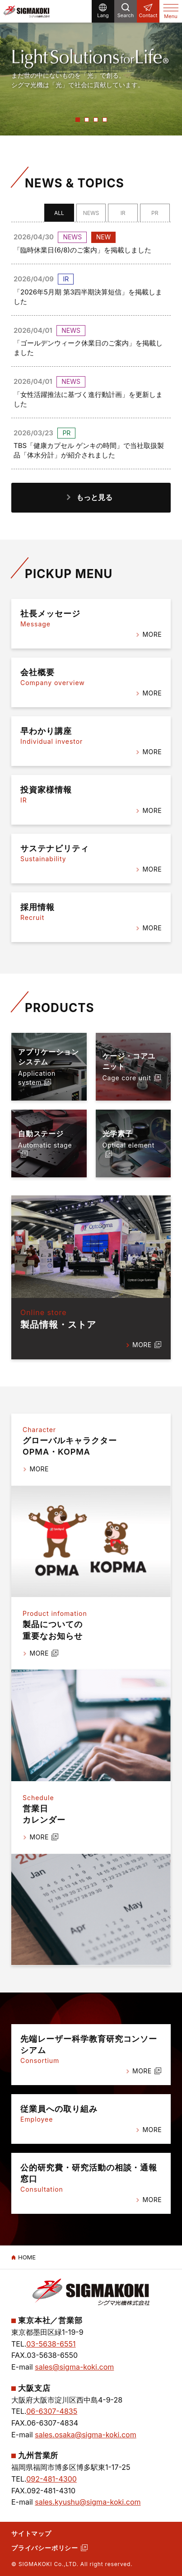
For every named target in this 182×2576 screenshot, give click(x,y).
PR (154, 213)
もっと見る (94, 497)
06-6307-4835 (51, 2411)
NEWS (91, 213)
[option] (91, 67)
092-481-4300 (51, 2478)
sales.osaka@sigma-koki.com (85, 2434)
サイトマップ (31, 2533)
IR (123, 213)
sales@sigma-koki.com (74, 2366)
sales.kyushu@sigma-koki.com (87, 2501)
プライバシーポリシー (44, 2548)
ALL (59, 213)
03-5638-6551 (50, 2343)
